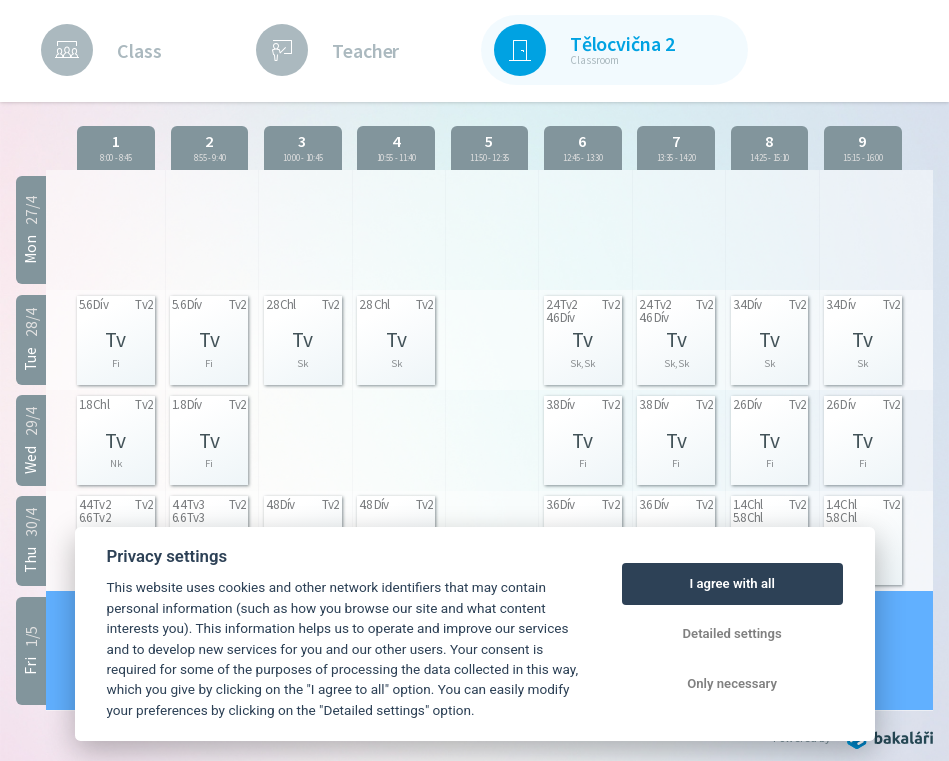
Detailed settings (732, 633)
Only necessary (732, 683)
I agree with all (731, 583)
